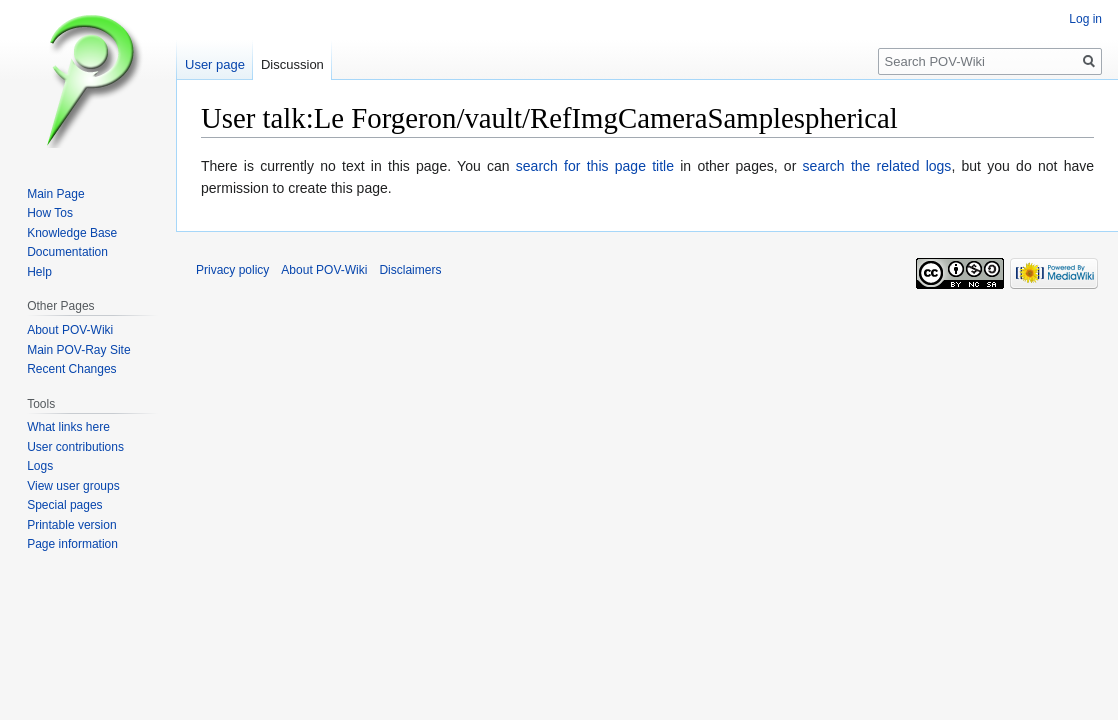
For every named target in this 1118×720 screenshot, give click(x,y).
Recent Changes (71, 369)
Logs (40, 466)
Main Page (55, 194)
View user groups (73, 486)
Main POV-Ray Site (78, 350)
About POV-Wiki (70, 330)
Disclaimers (410, 270)
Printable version (71, 525)
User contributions (75, 447)
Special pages (64, 505)
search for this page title (595, 166)
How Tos (50, 213)
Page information (72, 544)
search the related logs (877, 166)
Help (39, 272)
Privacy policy (232, 270)
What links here (68, 427)
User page (215, 64)
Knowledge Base (72, 233)
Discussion (292, 64)
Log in (1085, 19)
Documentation (67, 252)
